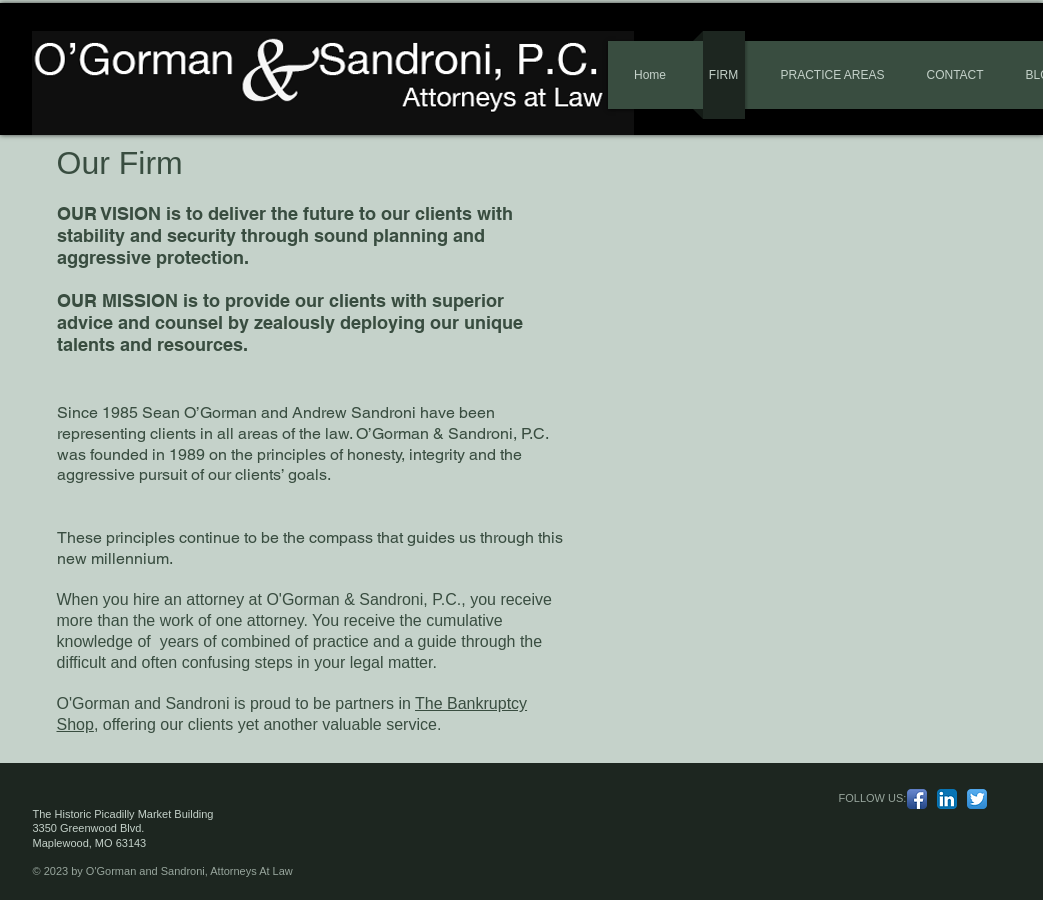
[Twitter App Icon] (977, 799)
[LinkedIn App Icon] (947, 799)
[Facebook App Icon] (917, 799)
